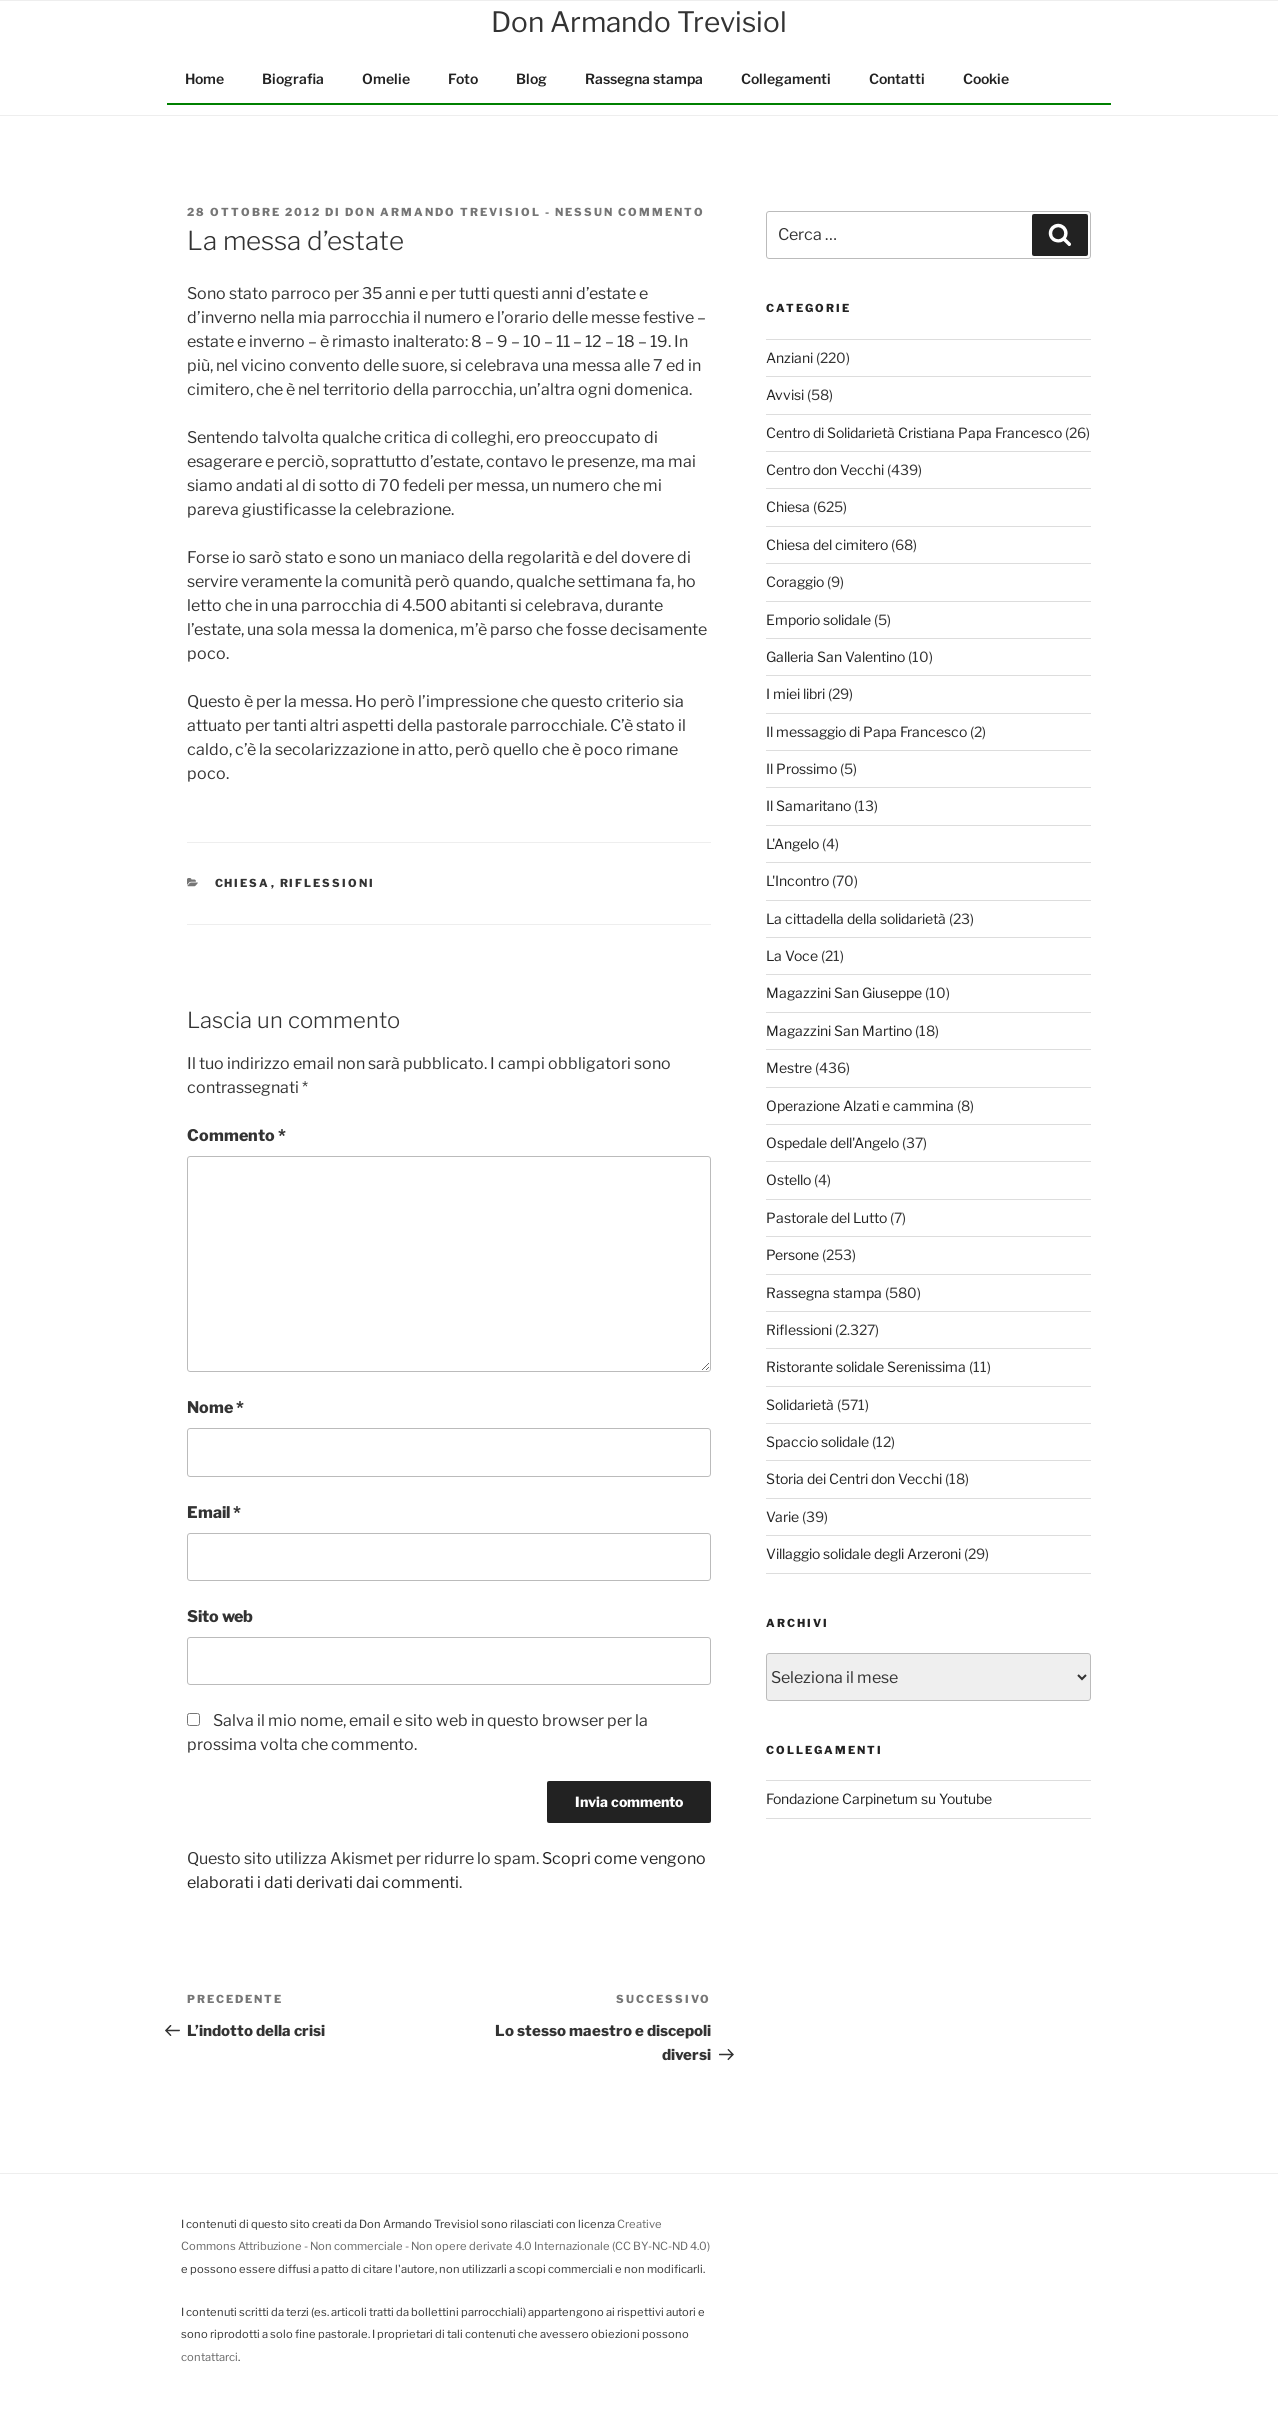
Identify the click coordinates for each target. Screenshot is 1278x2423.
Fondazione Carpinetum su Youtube (879, 1798)
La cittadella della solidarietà (856, 918)
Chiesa (243, 883)
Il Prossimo (801, 768)
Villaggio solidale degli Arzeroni (863, 1553)
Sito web (220, 1616)
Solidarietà (800, 1404)
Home (204, 78)
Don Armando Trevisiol (443, 212)
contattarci (209, 2357)
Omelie (386, 78)
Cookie (986, 78)
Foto (463, 78)
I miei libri (795, 693)
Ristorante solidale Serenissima (866, 1366)
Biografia (293, 78)
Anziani (789, 357)
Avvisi (785, 394)
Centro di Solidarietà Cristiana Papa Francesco (914, 432)
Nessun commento (630, 212)
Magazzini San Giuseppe (844, 992)
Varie (782, 1516)
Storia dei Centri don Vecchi (854, 1478)
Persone (792, 1254)
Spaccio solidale (817, 1441)
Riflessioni (328, 883)
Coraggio (795, 581)
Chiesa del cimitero (827, 544)
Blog (531, 78)
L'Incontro (797, 880)
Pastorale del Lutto (826, 1217)
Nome (215, 1407)
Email (214, 1512)
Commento (236, 1135)
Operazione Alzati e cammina (860, 1105)
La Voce (792, 955)
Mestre (789, 1067)
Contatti (897, 78)
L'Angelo (792, 843)
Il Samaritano (808, 805)
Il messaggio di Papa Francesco (866, 731)
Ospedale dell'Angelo (832, 1142)
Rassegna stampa (644, 78)
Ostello (788, 1179)
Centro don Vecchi (825, 469)
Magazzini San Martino (839, 1030)
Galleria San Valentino (835, 656)
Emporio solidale (818, 619)
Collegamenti (786, 78)
